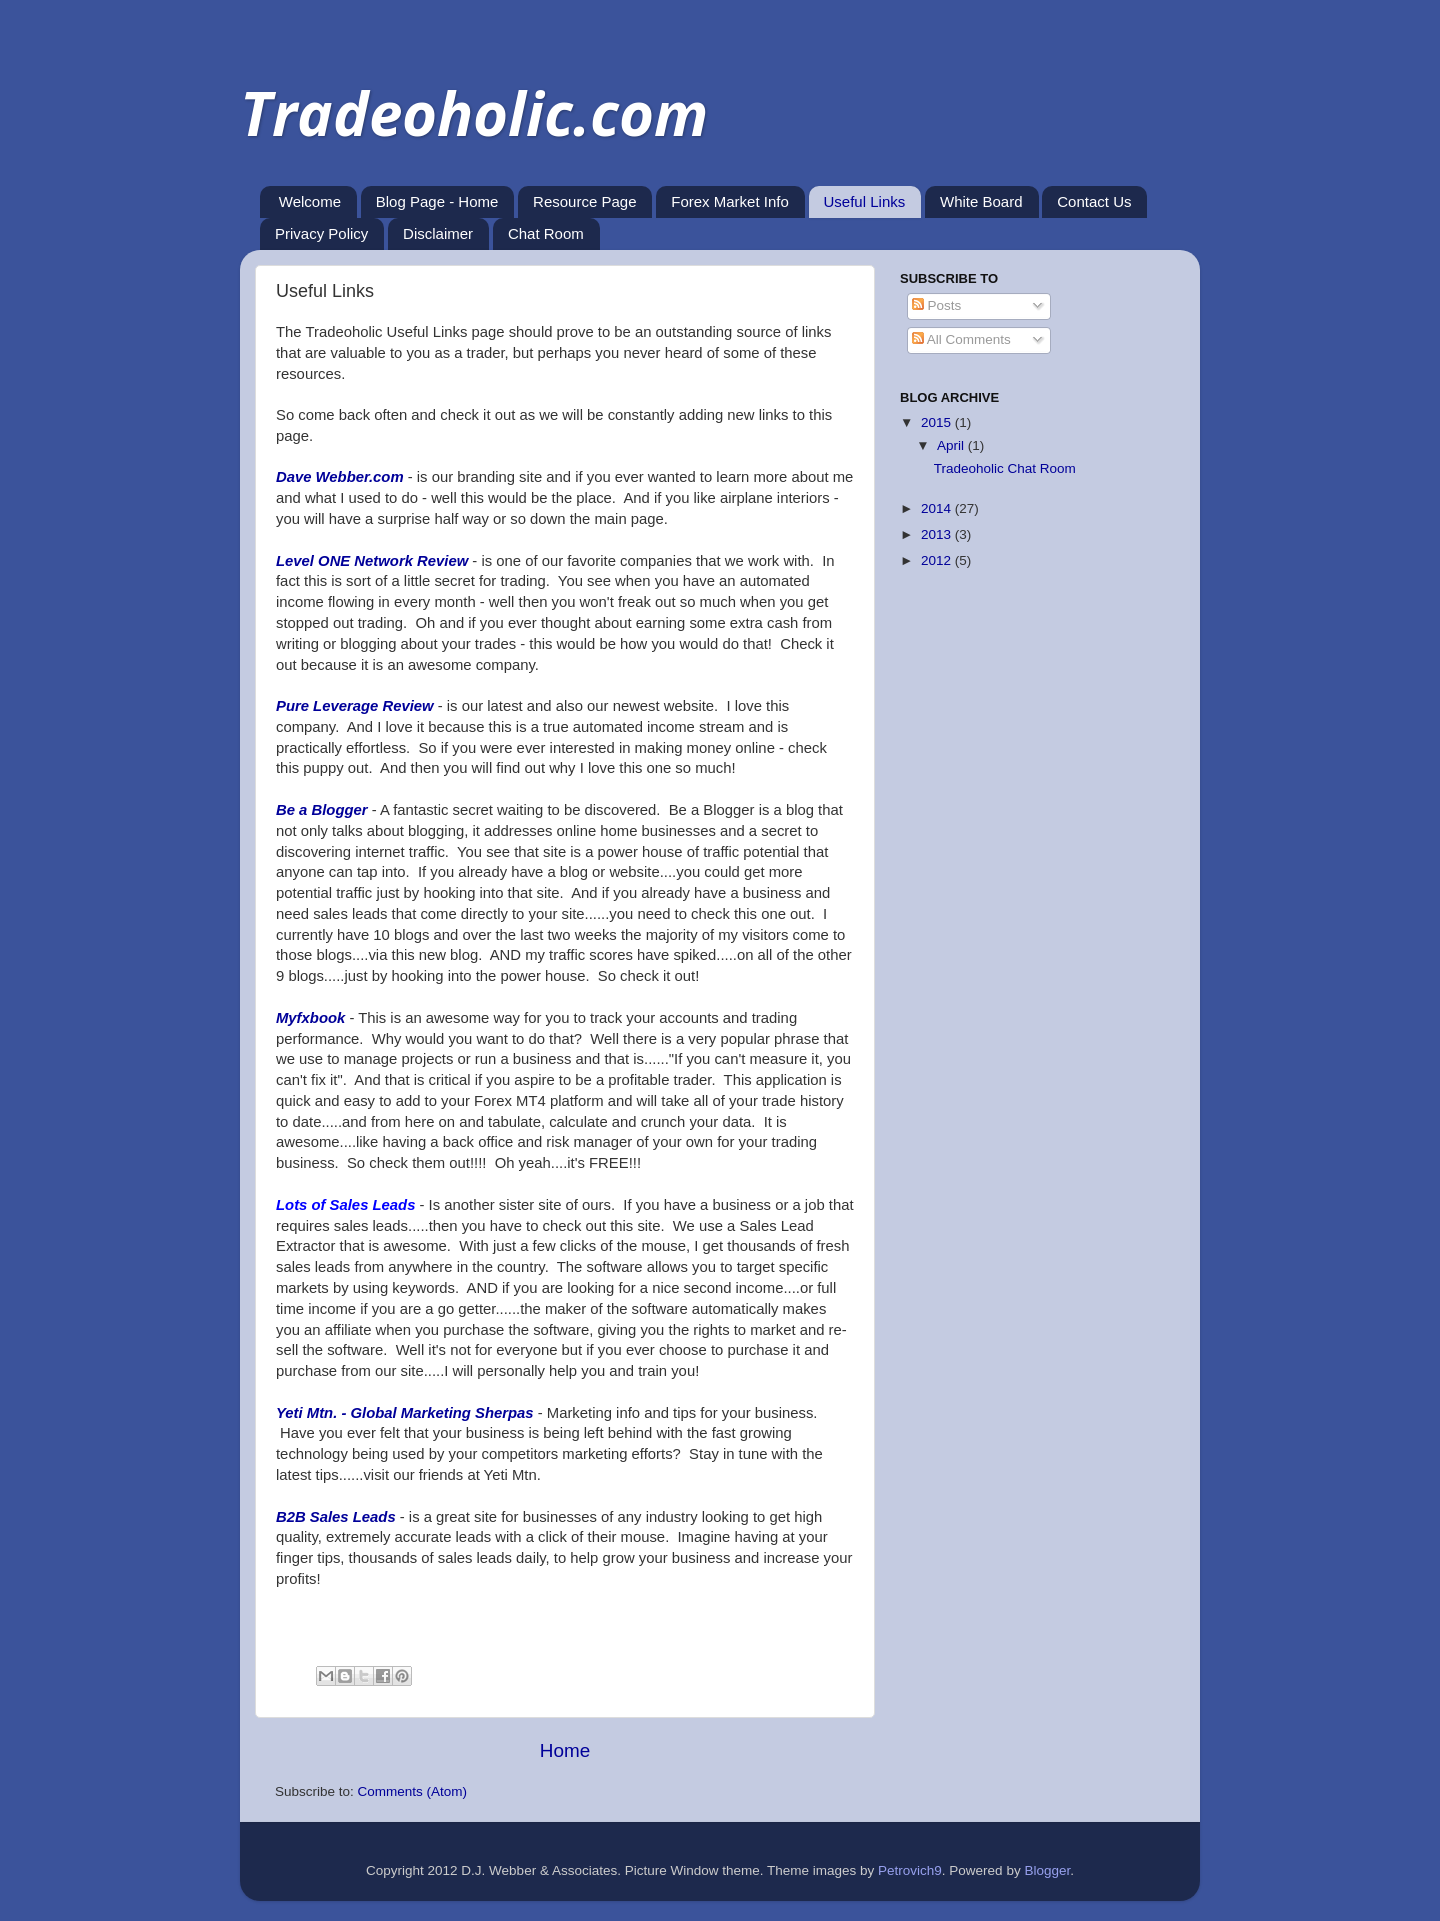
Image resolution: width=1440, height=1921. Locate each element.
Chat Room (546, 233)
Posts (937, 305)
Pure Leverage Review (355, 706)
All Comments (961, 339)
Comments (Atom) (413, 1791)
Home (565, 1750)
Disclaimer (438, 233)
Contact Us (1094, 201)
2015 (938, 422)
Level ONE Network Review (372, 561)
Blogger (1047, 1870)
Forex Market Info (730, 201)
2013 (938, 534)
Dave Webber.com (340, 477)
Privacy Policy (321, 233)
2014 (938, 508)
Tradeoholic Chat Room (1005, 468)
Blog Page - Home (437, 201)
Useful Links (865, 201)
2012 (938, 560)
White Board (981, 201)
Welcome (310, 201)
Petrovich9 (910, 1870)
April (952, 445)
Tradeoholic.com (474, 113)
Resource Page (584, 201)
